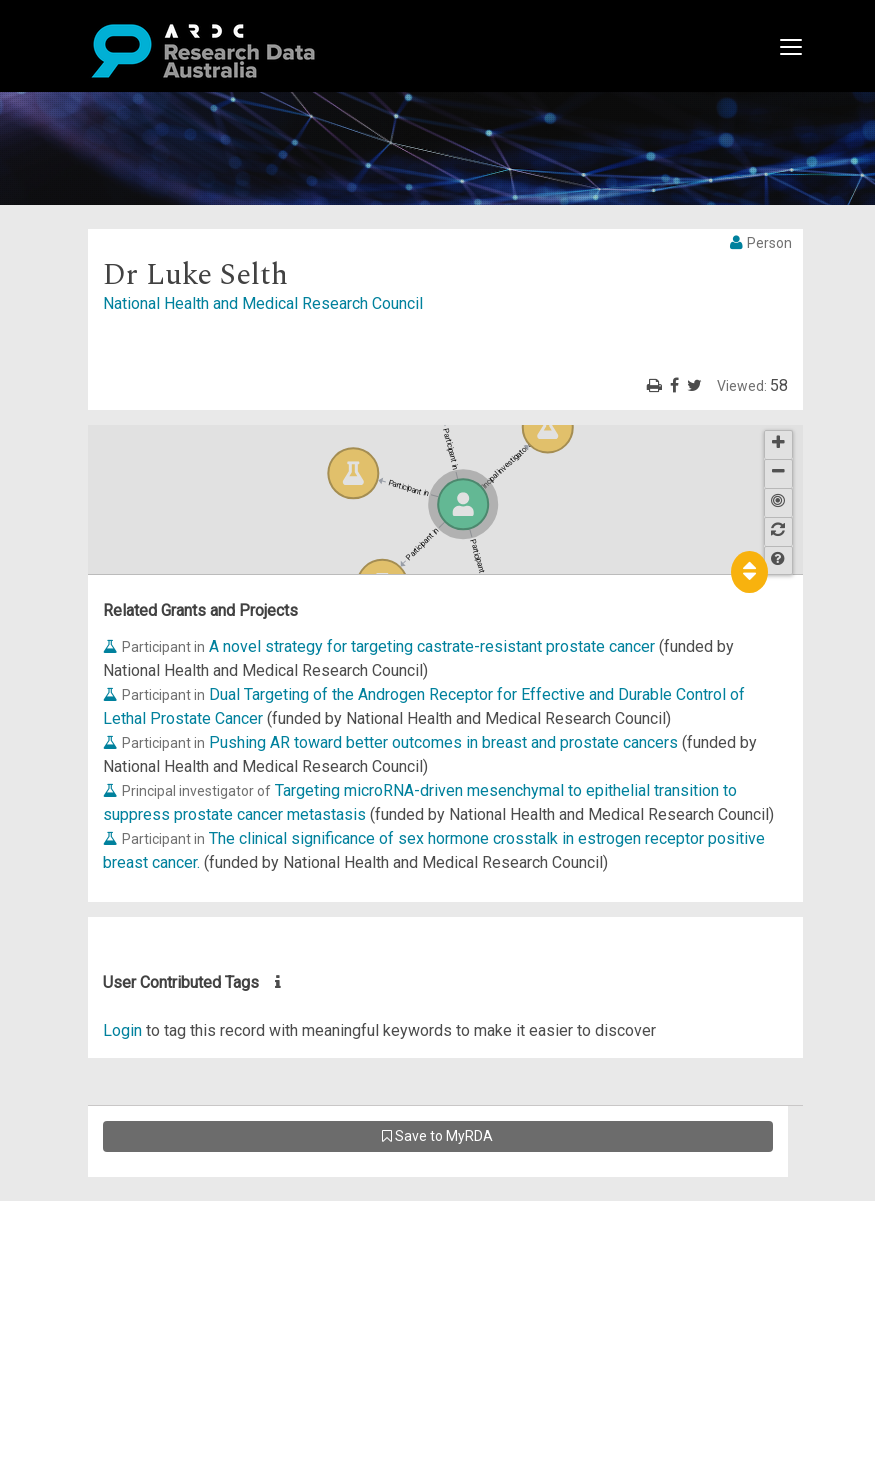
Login (122, 1030)
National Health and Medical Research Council (263, 303)
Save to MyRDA (437, 1136)
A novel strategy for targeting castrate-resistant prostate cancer (432, 646)
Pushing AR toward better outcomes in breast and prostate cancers (443, 742)
